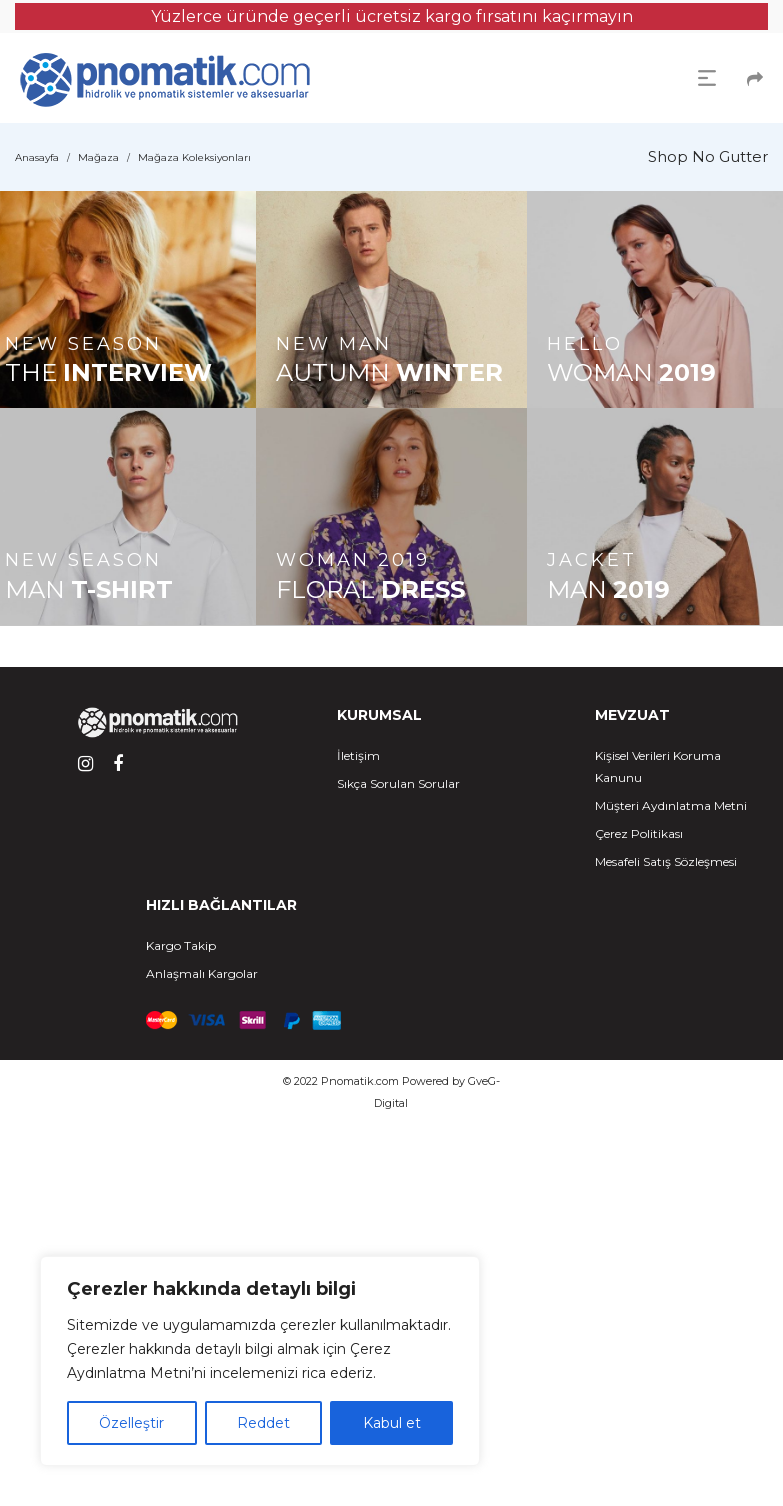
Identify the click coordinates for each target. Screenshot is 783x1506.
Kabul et (392, 1423)
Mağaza (98, 157)
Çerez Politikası (639, 833)
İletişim (358, 755)
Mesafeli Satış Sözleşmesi (666, 861)
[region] (260, 1361)
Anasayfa (37, 157)
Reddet (263, 1423)
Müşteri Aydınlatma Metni (671, 805)
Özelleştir (131, 1423)
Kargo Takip (181, 945)
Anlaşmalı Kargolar (202, 973)
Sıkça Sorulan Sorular (398, 783)
